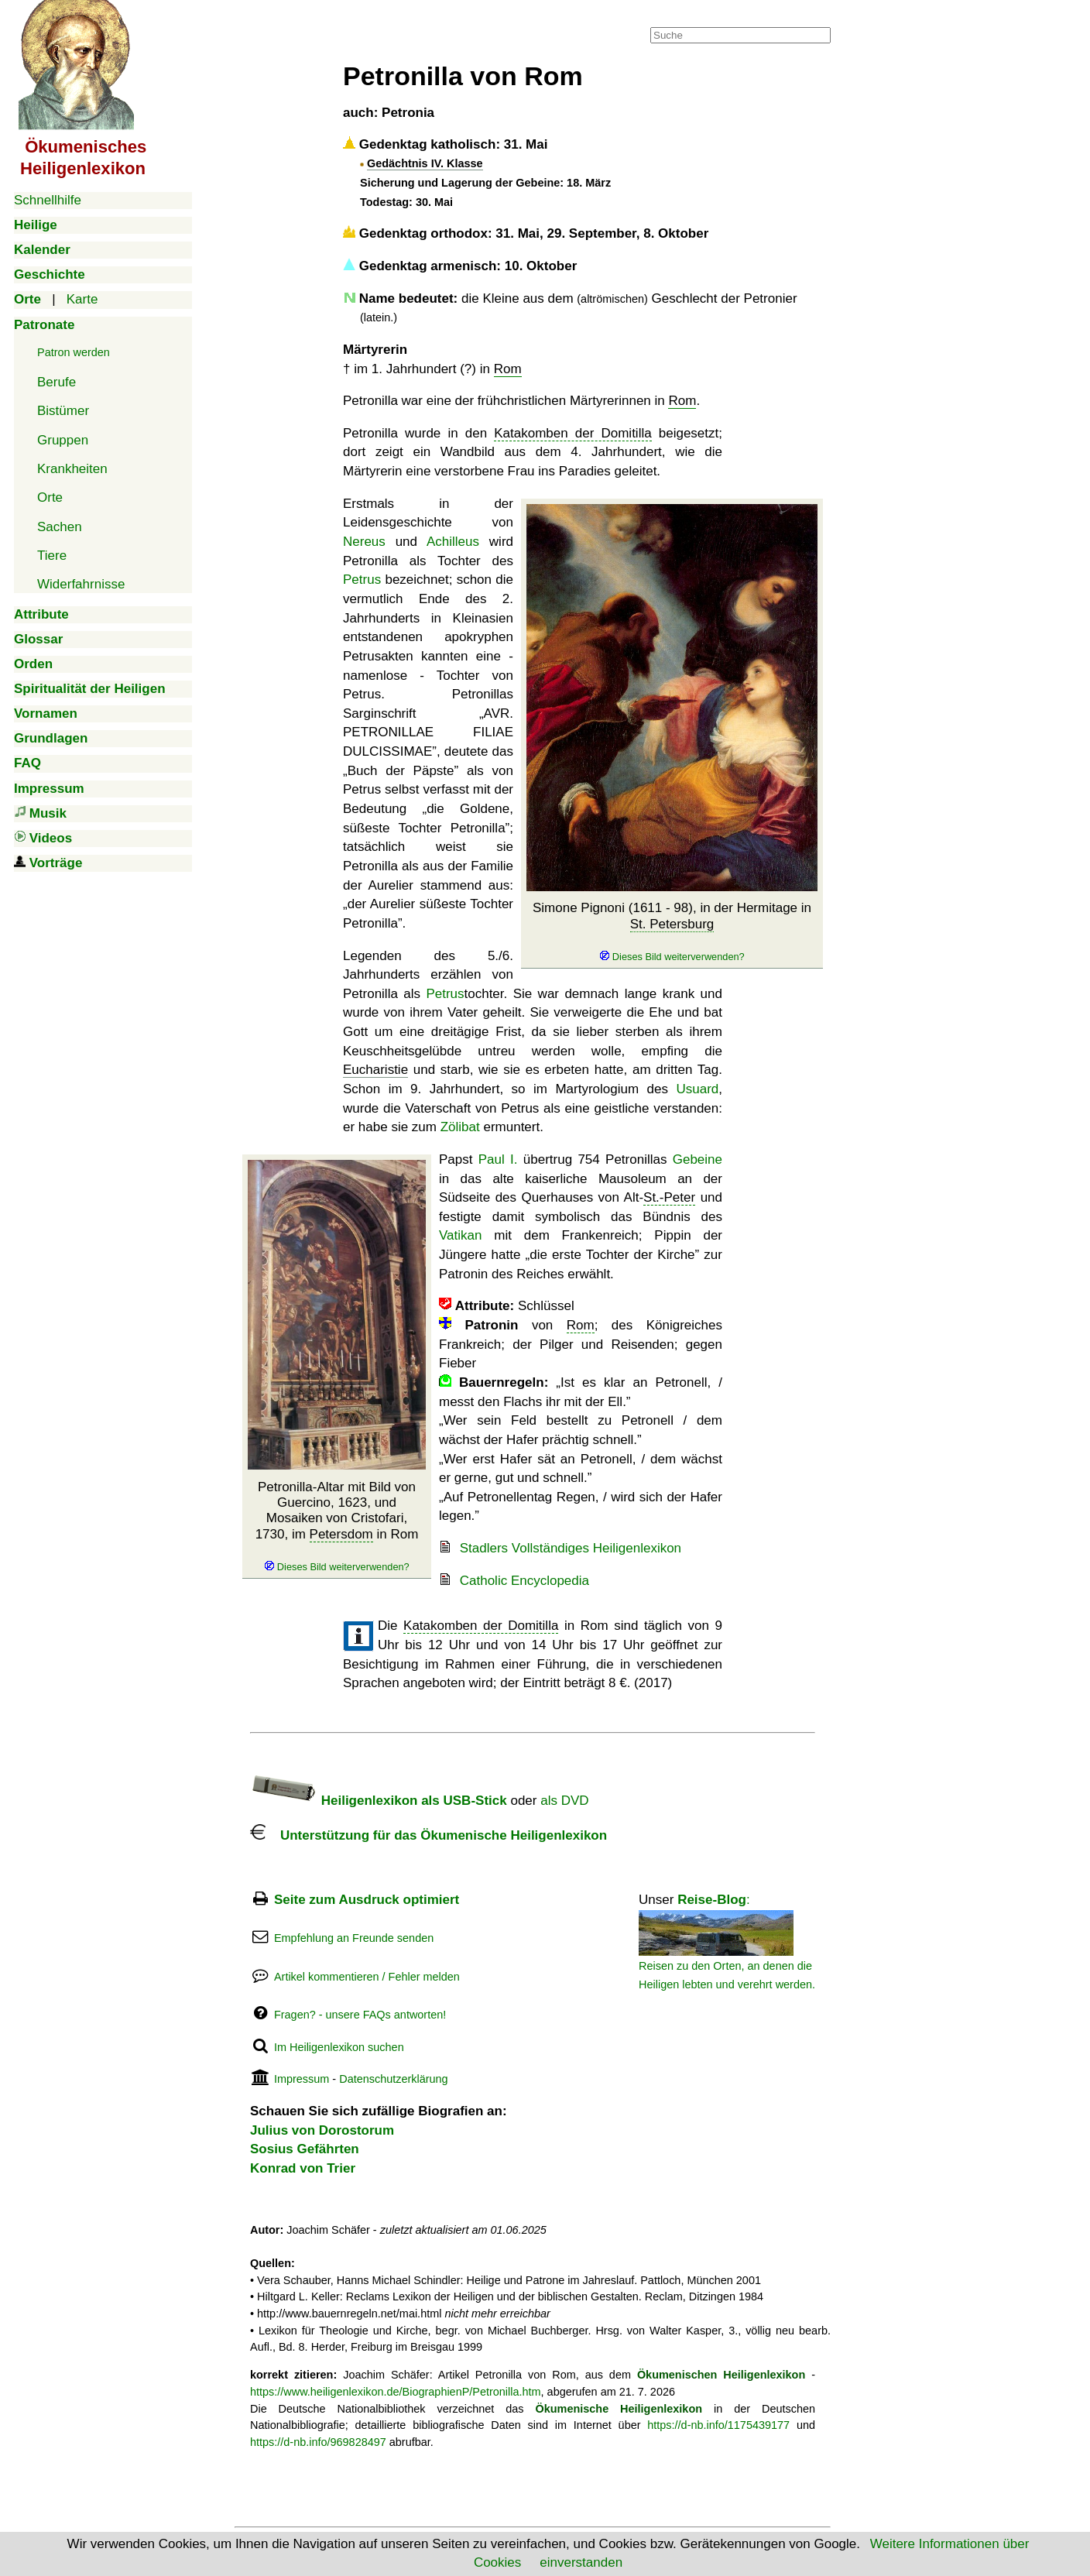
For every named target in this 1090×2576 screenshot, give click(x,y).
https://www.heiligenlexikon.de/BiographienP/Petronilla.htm (395, 2392)
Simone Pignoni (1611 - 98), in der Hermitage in (672, 931)
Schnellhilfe (47, 200)
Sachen (59, 527)
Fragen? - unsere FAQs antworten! (360, 2014)
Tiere (52, 555)
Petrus (362, 579)
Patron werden (73, 352)
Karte (82, 299)
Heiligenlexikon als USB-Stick (378, 1800)
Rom (508, 369)
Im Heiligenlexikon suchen (339, 2047)
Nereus (364, 541)
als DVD (564, 1800)
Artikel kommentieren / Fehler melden (367, 1977)
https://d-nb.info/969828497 (318, 2442)
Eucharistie (375, 1069)
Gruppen (62, 440)
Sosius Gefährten (304, 2149)
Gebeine (697, 1159)
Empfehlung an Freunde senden (354, 1938)
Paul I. (498, 1159)
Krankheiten (72, 468)
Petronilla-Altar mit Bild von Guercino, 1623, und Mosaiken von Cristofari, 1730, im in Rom (337, 1526)
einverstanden (581, 2562)
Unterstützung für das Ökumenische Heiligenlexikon (428, 1835)
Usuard (697, 1089)
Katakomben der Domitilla (572, 433)
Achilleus (453, 541)
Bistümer (63, 410)
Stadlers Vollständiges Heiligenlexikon (570, 1548)
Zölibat (460, 1127)
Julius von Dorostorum (322, 2130)
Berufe (56, 382)
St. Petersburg (672, 924)
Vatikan (460, 1235)
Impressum (301, 2079)
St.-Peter (669, 1197)
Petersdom (341, 1534)
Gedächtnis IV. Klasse (425, 163)
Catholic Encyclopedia (524, 1580)
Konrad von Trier (302, 2168)
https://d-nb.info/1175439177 (718, 2425)
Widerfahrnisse (81, 584)
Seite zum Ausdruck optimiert (366, 1899)
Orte (50, 497)
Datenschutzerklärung (393, 2079)
